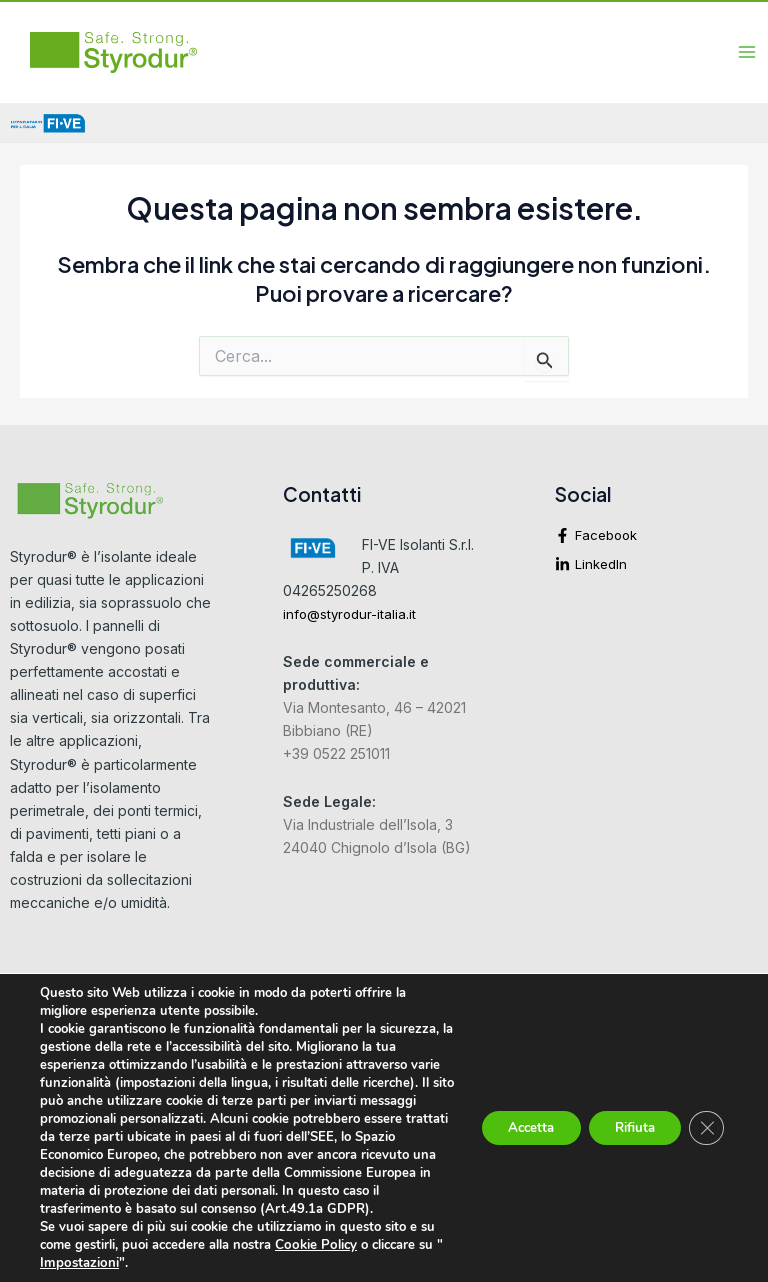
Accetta (513, 1118)
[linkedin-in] (656, 564)
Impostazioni (102, 1263)
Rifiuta (628, 1118)
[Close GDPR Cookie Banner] (706, 1119)
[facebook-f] (656, 540)
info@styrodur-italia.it (349, 615)
